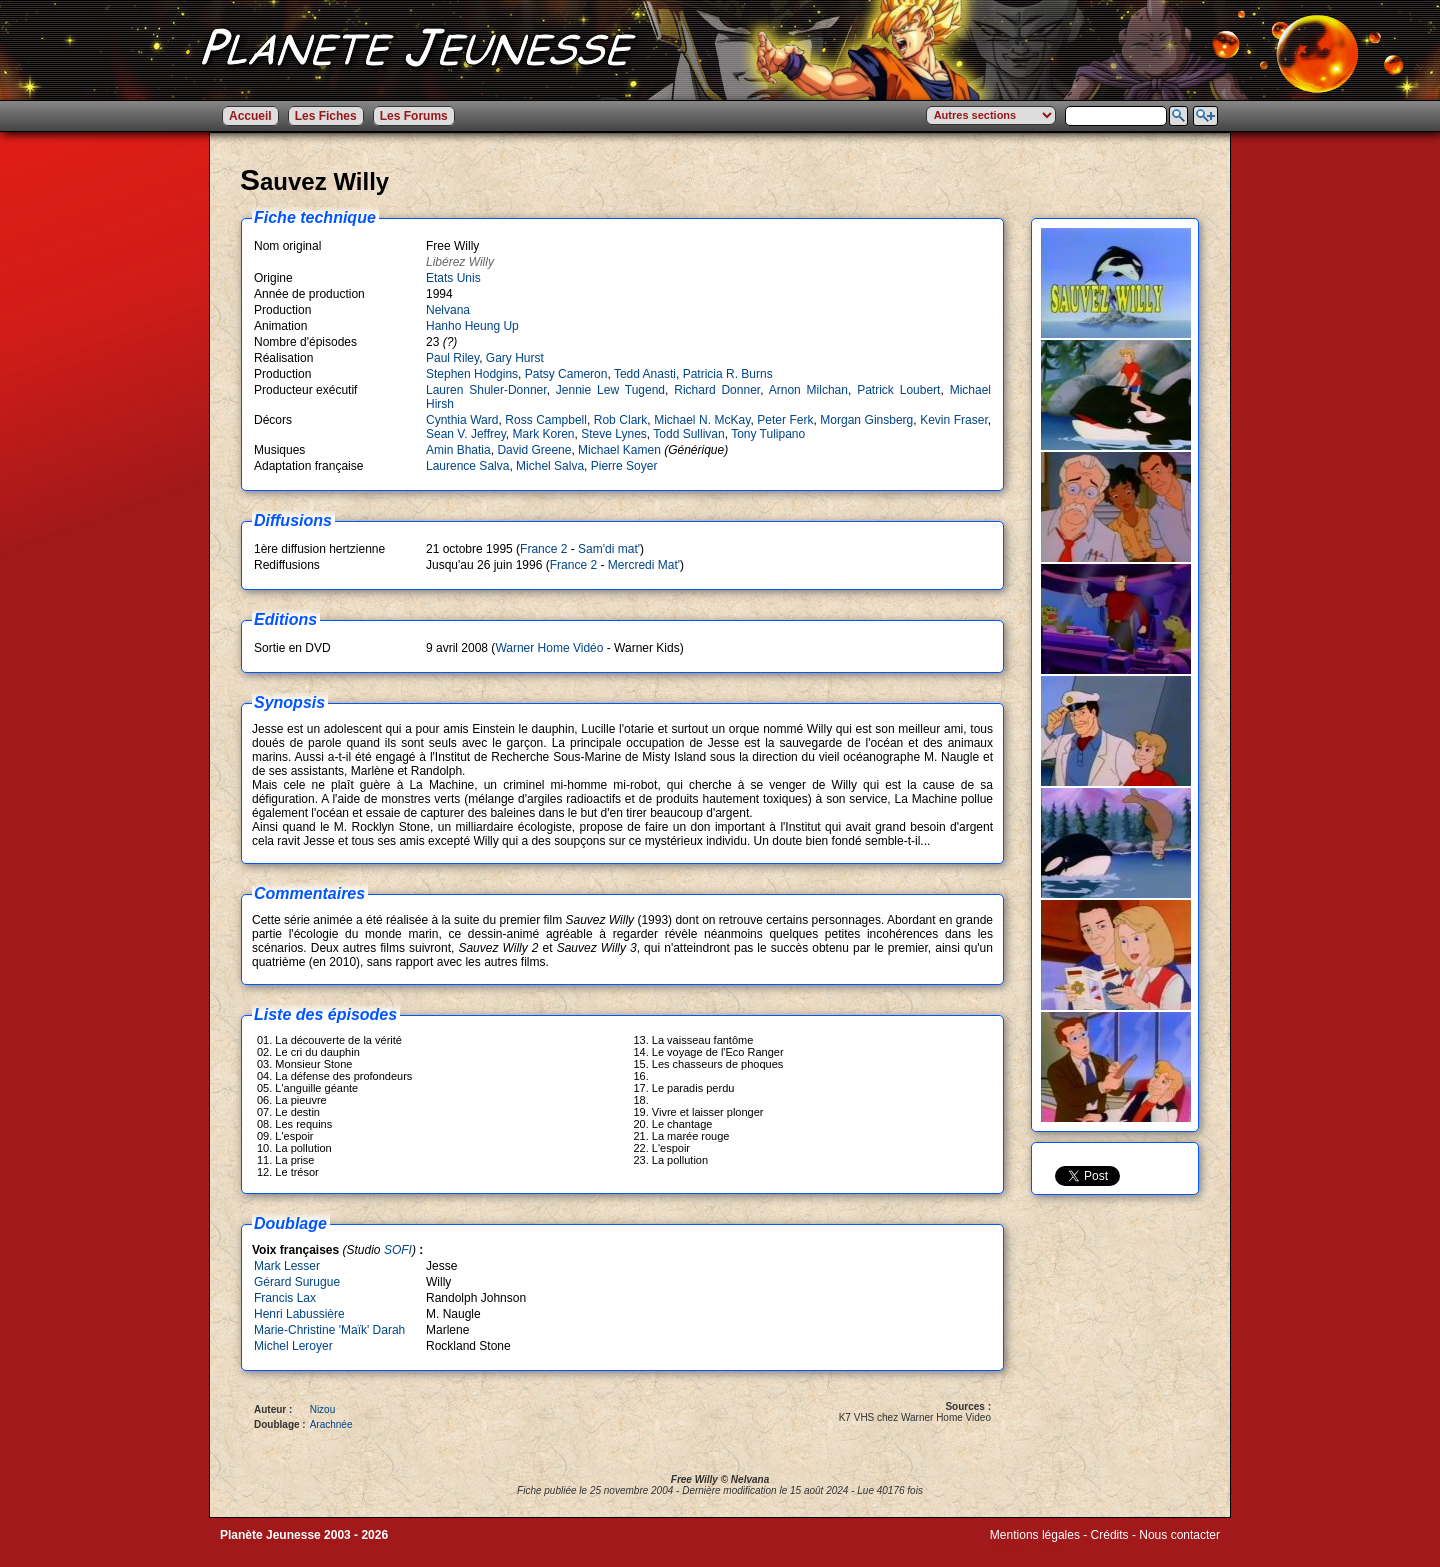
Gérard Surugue (297, 1282)
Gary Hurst (515, 358)
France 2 (543, 549)
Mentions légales (1035, 1535)
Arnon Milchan (808, 390)
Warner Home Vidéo (549, 648)
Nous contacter (1179, 1535)
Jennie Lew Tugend (610, 390)
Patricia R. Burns (728, 374)
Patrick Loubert (898, 390)
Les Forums (414, 116)
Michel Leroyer (293, 1346)
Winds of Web (1027, 1549)
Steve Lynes (614, 434)
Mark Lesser (287, 1266)
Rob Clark (621, 420)
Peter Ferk (785, 420)
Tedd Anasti (645, 374)
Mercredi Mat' (644, 565)
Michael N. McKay (702, 420)
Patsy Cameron (566, 374)
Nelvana (448, 310)
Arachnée (331, 1424)
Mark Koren (544, 434)
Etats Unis (453, 278)
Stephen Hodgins (472, 374)
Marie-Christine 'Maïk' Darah (329, 1330)
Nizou (323, 1409)
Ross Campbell (546, 420)
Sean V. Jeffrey (466, 434)
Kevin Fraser (954, 420)
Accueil (250, 116)
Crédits (1110, 1535)
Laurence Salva (467, 466)
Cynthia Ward (462, 420)
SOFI (398, 1250)
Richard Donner (717, 390)
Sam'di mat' (609, 549)
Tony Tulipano (768, 434)
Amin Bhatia (458, 450)
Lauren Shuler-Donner (486, 390)
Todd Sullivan (688, 434)
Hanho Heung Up (472, 326)
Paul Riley (452, 358)
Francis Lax (285, 1298)
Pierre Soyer (624, 466)
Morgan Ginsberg (866, 420)
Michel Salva (550, 466)
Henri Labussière (299, 1314)
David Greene (534, 450)
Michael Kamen (619, 450)
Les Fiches (326, 116)
